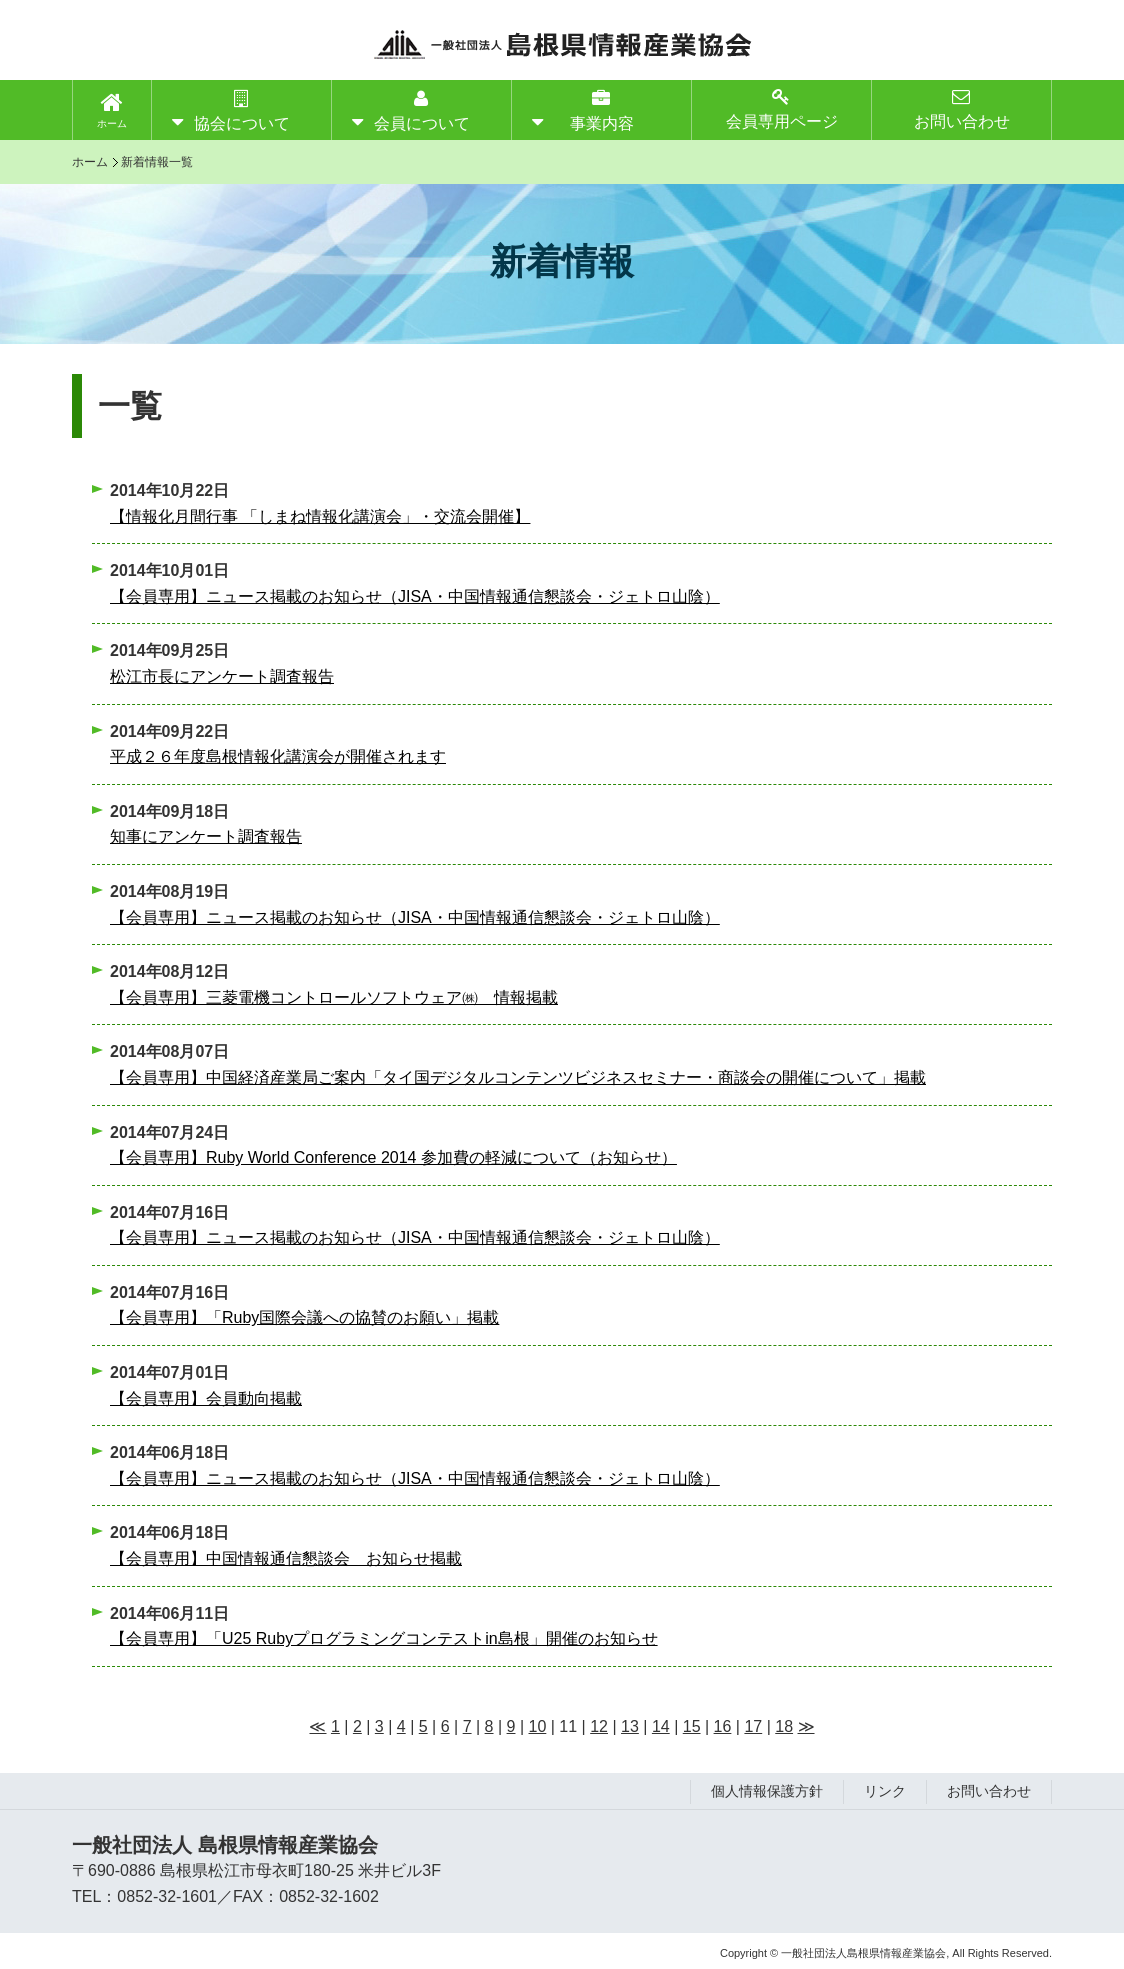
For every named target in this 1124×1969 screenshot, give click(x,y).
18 (784, 1726)
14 (661, 1726)
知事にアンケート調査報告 (206, 836)
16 (723, 1726)
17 (753, 1726)
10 (538, 1726)
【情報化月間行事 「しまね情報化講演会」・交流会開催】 (320, 516)
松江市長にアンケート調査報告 (222, 676)
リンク (885, 1791)
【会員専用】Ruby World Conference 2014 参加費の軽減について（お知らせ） (393, 1157)
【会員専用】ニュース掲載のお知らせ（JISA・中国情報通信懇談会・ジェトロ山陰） (415, 596)
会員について (422, 110)
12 (599, 1726)
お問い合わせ (962, 108)
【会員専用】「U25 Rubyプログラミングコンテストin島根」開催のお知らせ (384, 1638)
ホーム (112, 123)
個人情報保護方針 (767, 1791)
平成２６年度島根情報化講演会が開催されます (278, 756)
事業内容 (602, 110)
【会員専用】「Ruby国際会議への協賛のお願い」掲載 (304, 1317)
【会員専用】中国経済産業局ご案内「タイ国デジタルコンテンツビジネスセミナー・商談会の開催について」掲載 (518, 1077)
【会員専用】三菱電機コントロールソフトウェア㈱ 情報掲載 (334, 997)
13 (630, 1726)
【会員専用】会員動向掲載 (206, 1398)
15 (692, 1726)
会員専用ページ (782, 108)
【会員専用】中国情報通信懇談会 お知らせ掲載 (286, 1558)
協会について (242, 110)
